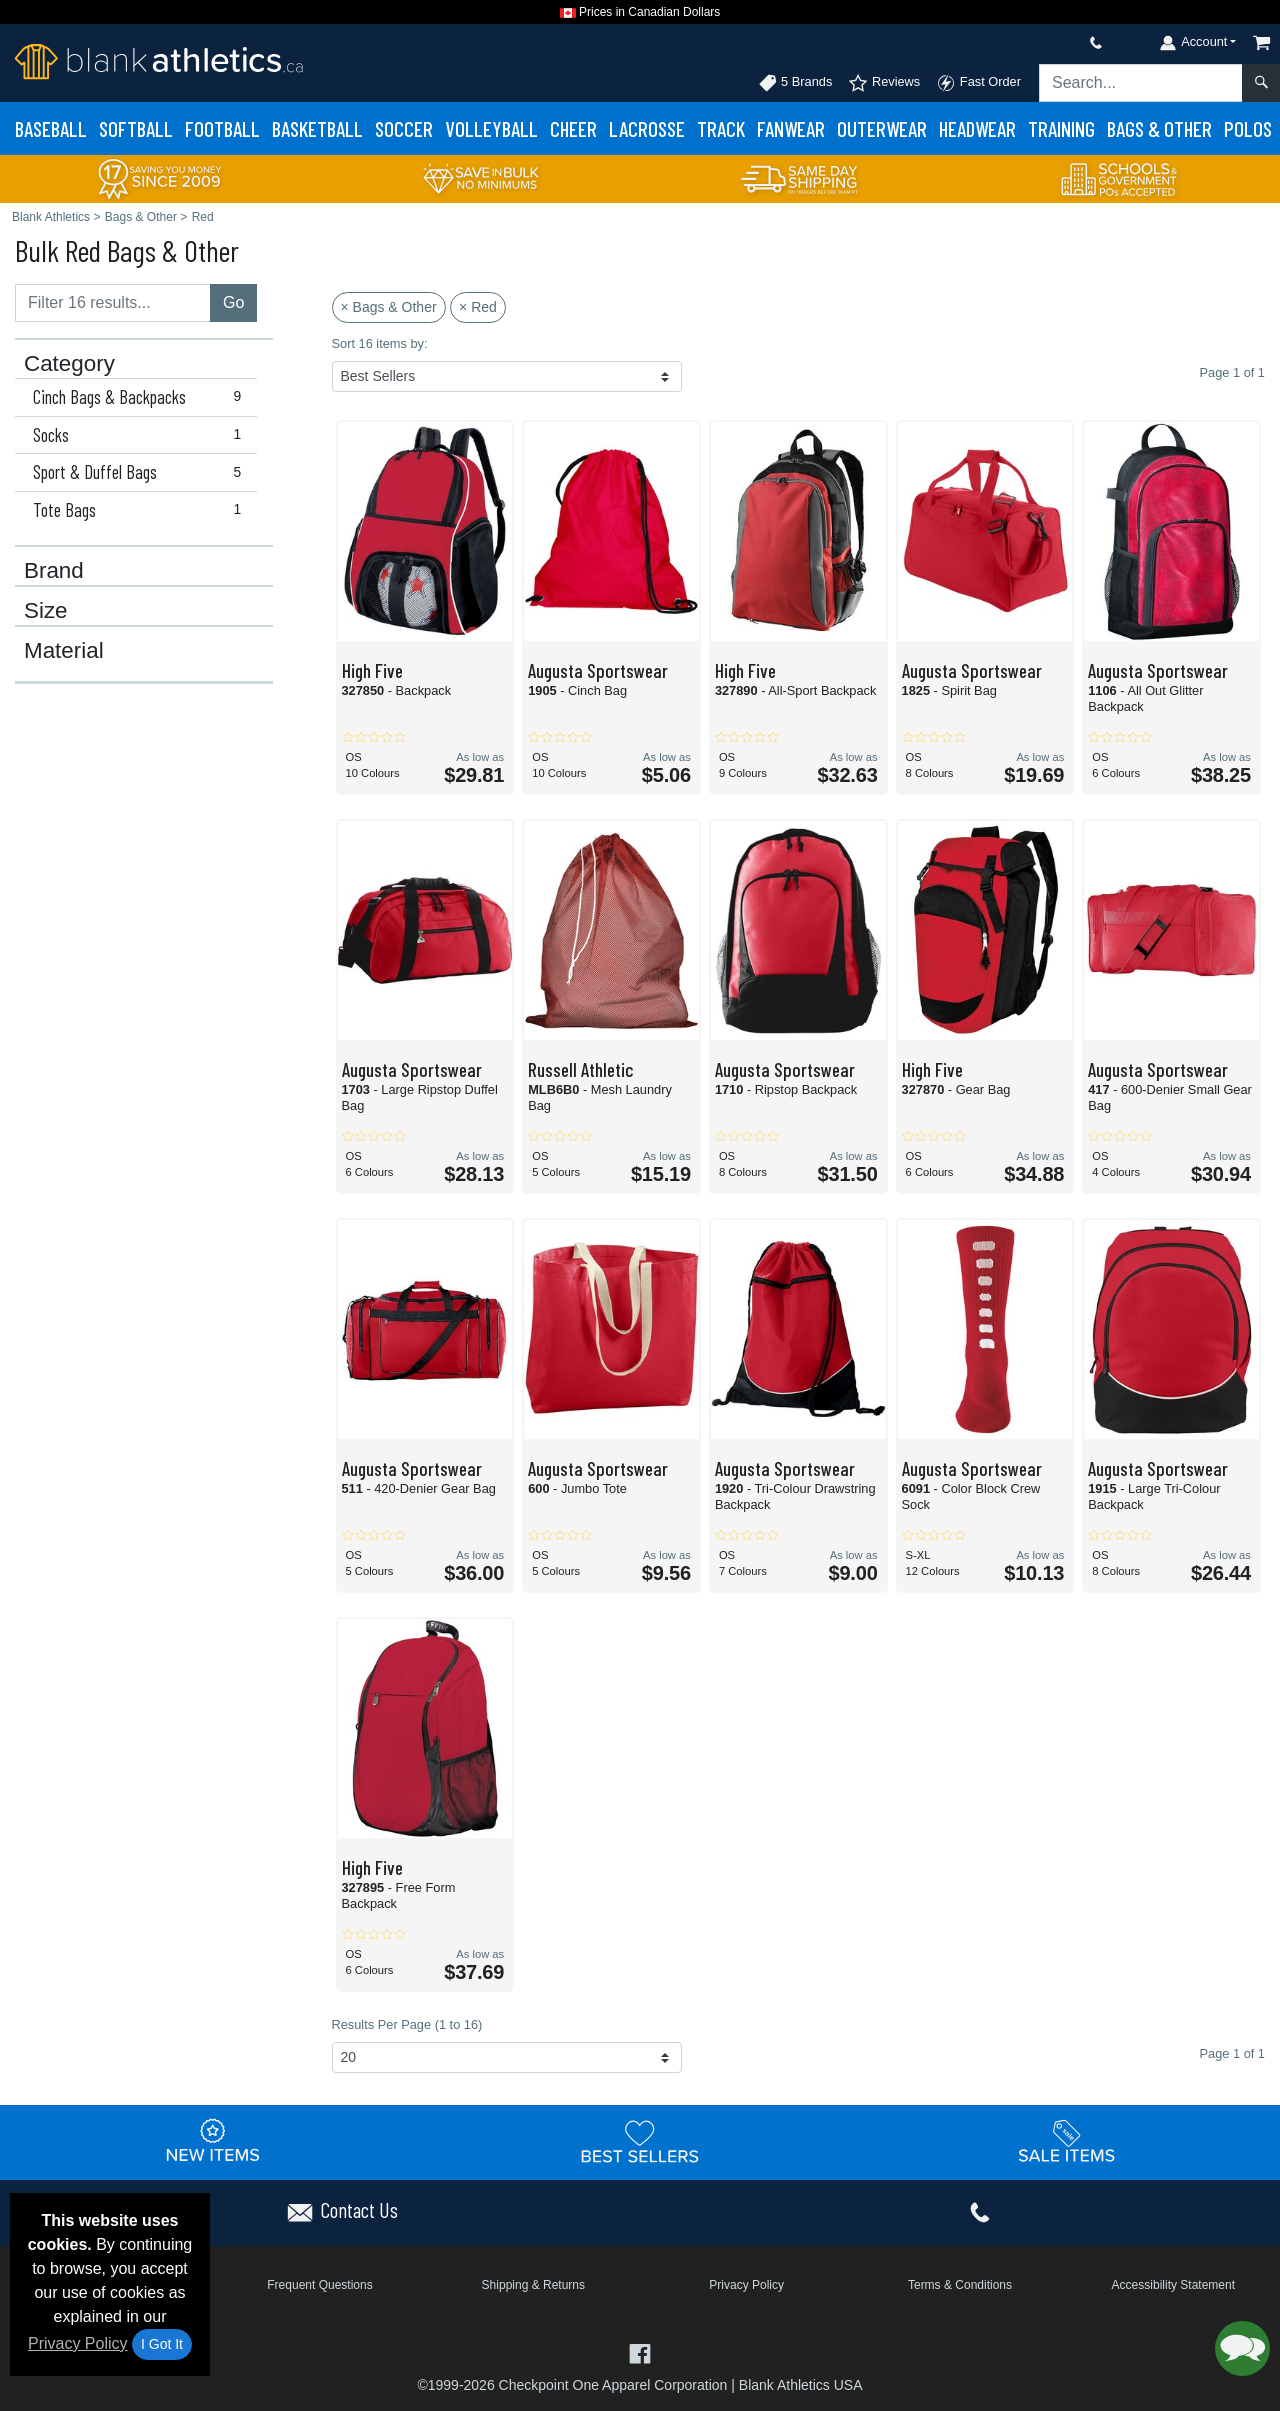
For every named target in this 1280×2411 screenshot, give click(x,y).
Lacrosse (647, 128)
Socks (141, 435)
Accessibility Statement (1173, 2285)
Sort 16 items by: (380, 343)
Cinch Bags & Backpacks (141, 397)
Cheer (573, 128)
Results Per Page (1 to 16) (407, 2024)
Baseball (51, 128)
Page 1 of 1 (1232, 2053)
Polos (1248, 128)
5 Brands (795, 83)
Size (46, 611)
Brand (54, 571)
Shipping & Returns (533, 2285)
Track (721, 128)
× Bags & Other (389, 307)
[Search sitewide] (1141, 83)
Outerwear (882, 128)
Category (69, 364)
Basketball (317, 128)
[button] (1242, 2348)
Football (222, 128)
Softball (136, 128)
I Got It (162, 2344)
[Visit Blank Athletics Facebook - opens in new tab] (639, 2352)
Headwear (977, 128)
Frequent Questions (319, 2285)
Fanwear (791, 128)
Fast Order (978, 83)
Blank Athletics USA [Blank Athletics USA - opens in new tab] (801, 2385)
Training (1061, 128)
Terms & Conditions (960, 2285)
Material (64, 651)
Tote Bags (141, 510)
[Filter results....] (113, 303)
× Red (478, 307)
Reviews (884, 83)
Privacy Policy (78, 2343)
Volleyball (491, 128)
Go (233, 302)
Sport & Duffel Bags (141, 472)
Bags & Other (1159, 128)
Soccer (404, 128)
